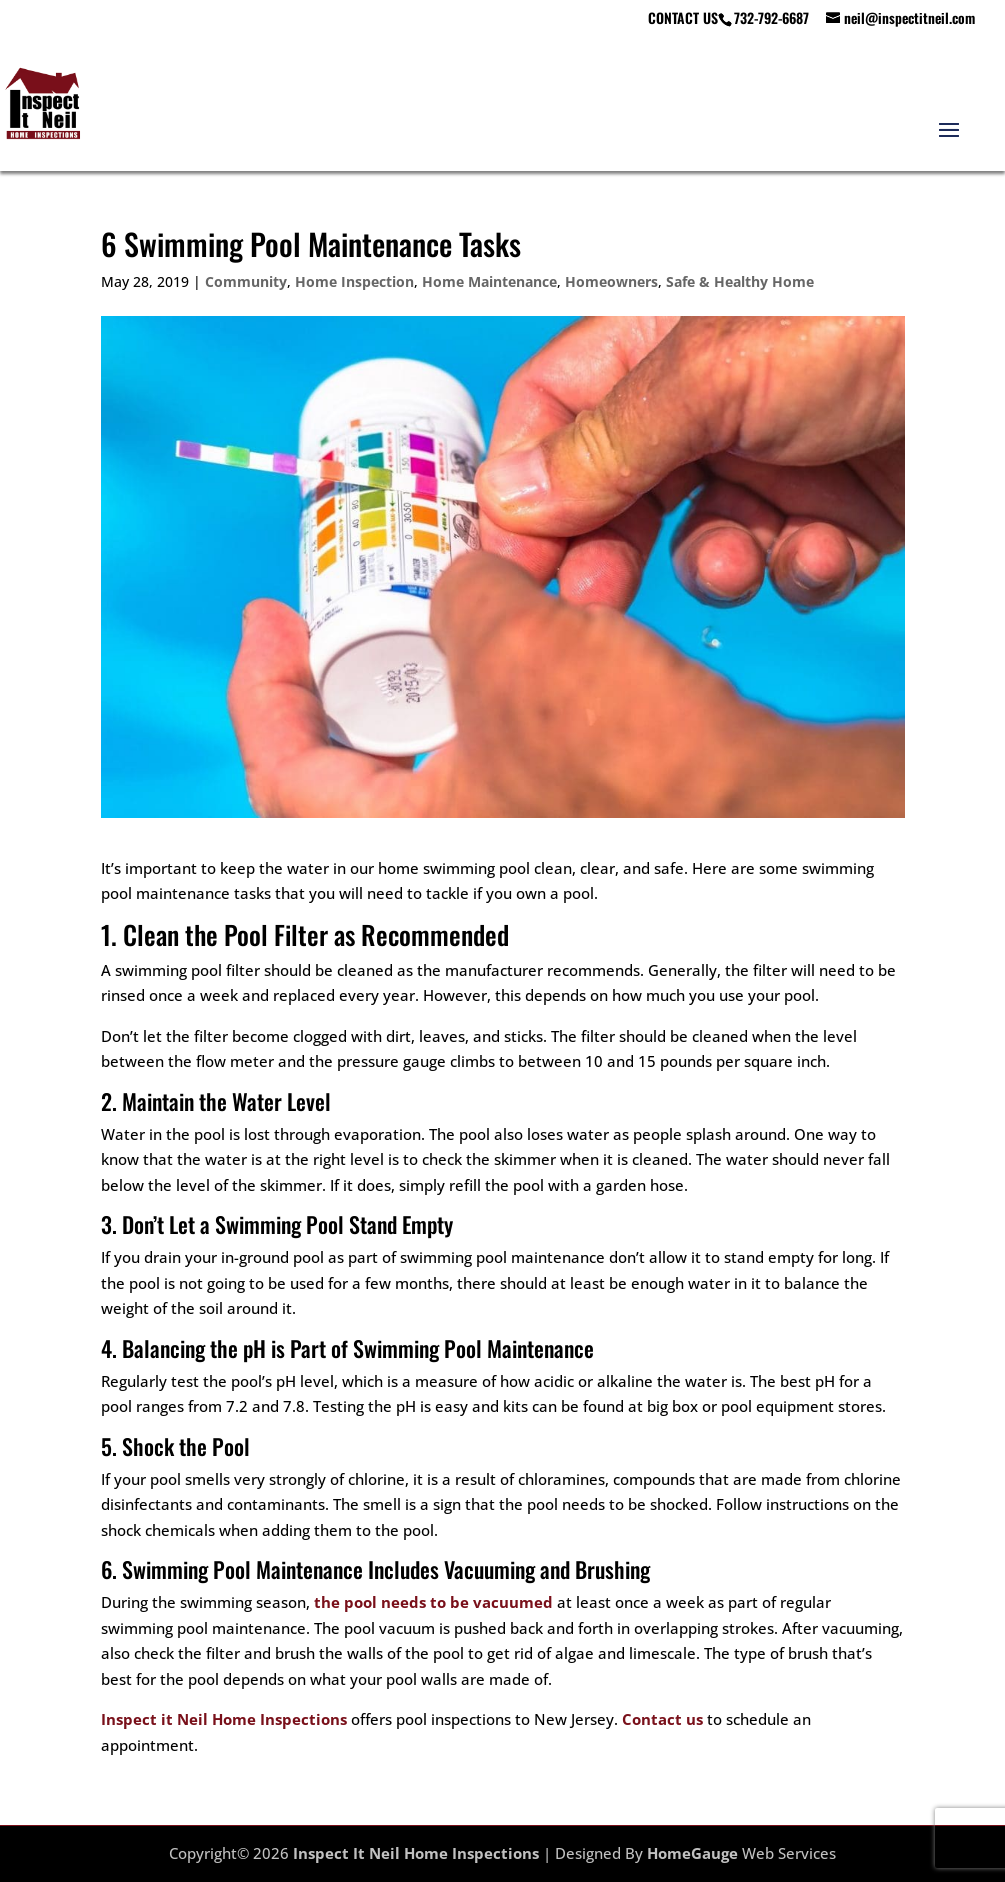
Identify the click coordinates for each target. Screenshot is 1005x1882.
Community (246, 281)
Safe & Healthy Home (740, 281)
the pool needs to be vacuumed (433, 1602)
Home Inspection (354, 281)
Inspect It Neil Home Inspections (416, 1853)
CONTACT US (683, 19)
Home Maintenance (489, 281)
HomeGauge (692, 1853)
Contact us (662, 1719)
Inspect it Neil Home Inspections (224, 1719)
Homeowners (611, 281)
